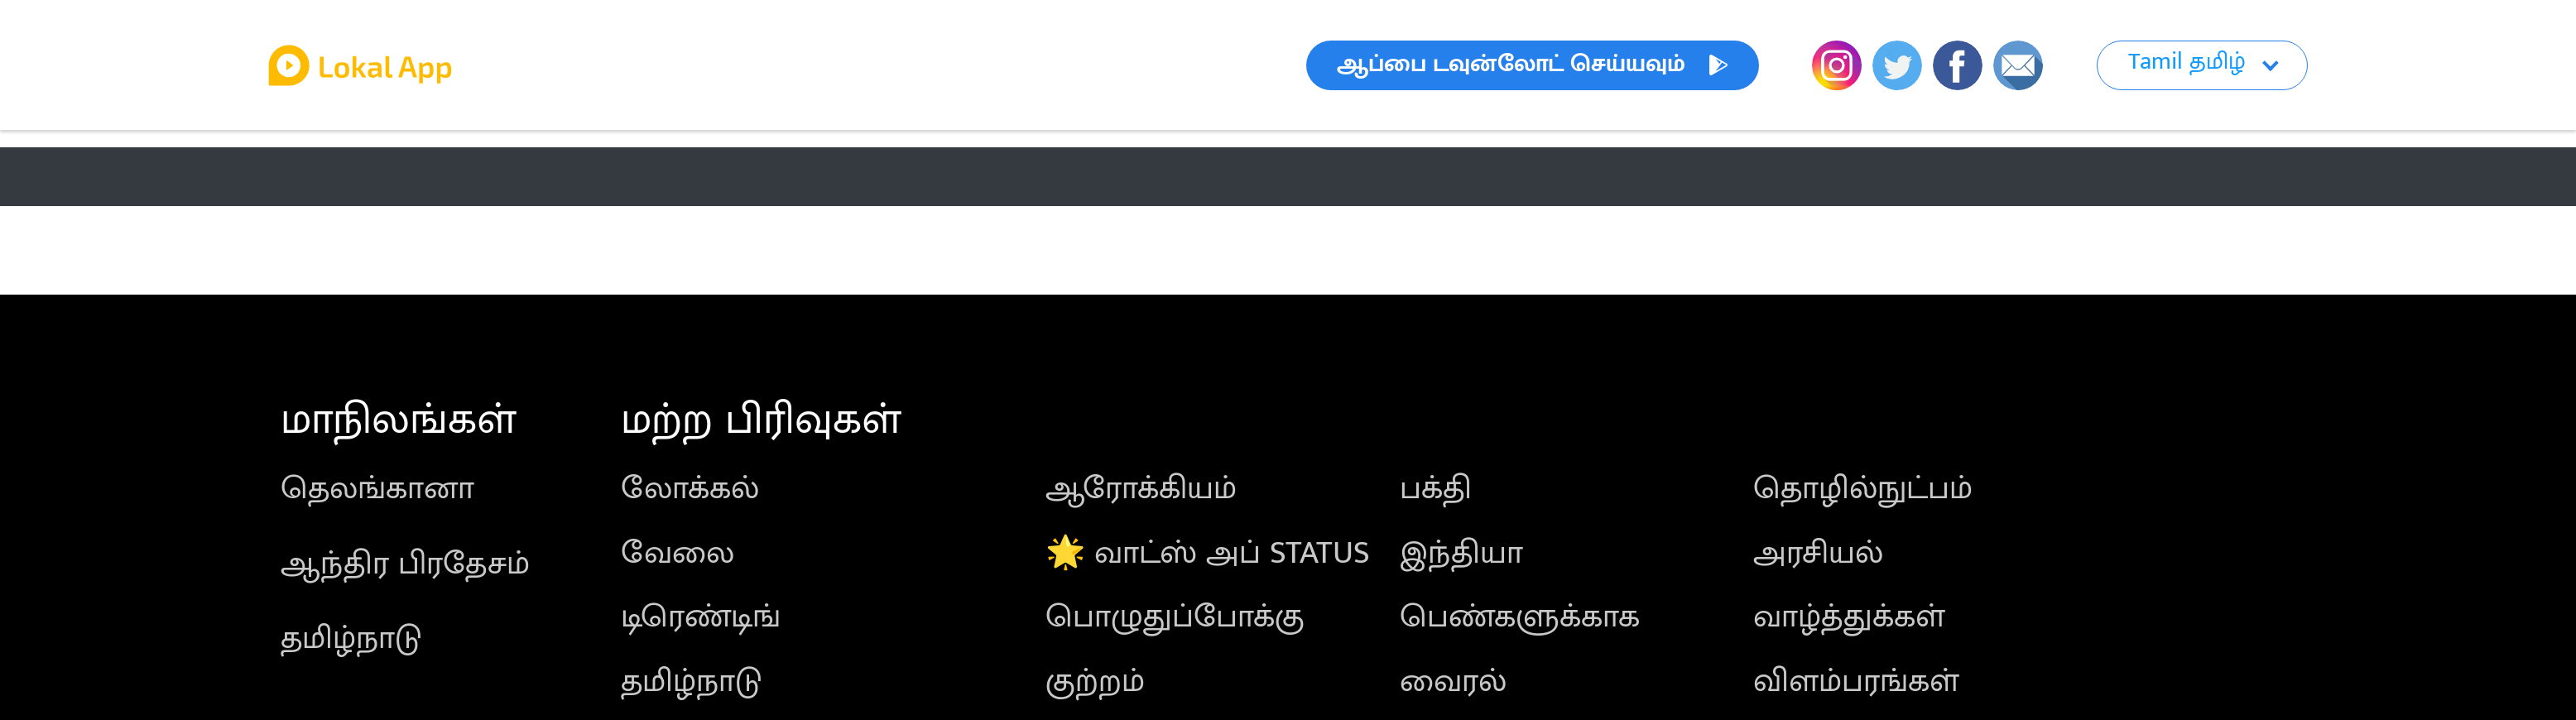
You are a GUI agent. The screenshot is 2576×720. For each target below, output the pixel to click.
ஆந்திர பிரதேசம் (405, 564)
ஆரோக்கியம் (1141, 489)
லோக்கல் (690, 489)
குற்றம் (1095, 681)
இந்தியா (1461, 553)
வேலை (677, 553)
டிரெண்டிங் (701, 617)
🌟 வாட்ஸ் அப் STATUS (1207, 553)
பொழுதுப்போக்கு (1175, 617)
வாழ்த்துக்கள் (1849, 617)
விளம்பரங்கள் (1856, 681)
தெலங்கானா (377, 489)
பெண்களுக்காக (1520, 617)
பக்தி (1436, 489)
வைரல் (1453, 681)
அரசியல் (1818, 553)
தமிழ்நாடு (351, 638)
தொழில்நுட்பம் (1863, 489)
